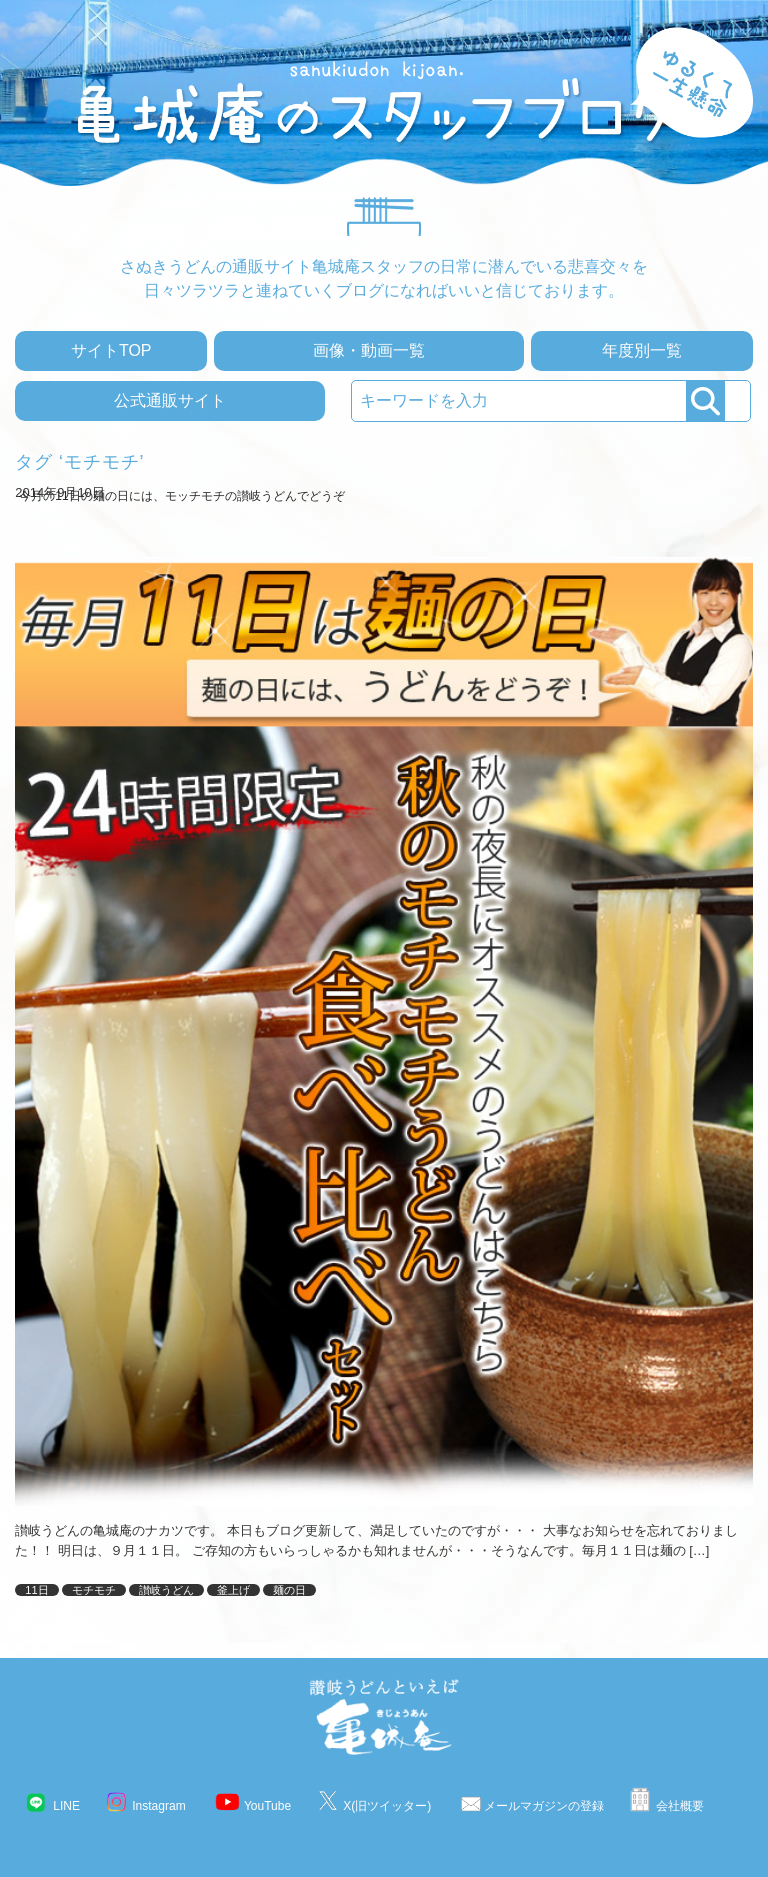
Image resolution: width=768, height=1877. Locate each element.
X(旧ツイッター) (387, 1806)
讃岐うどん (166, 1590)
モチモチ (94, 1590)
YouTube (267, 1806)
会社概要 (680, 1806)
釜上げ (233, 1590)
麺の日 (289, 1590)
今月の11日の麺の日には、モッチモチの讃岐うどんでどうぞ (181, 496)
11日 (36, 1590)
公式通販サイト (170, 400)
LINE (66, 1806)
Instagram (158, 1806)
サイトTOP (111, 350)
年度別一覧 (642, 350)
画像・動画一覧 (369, 350)
